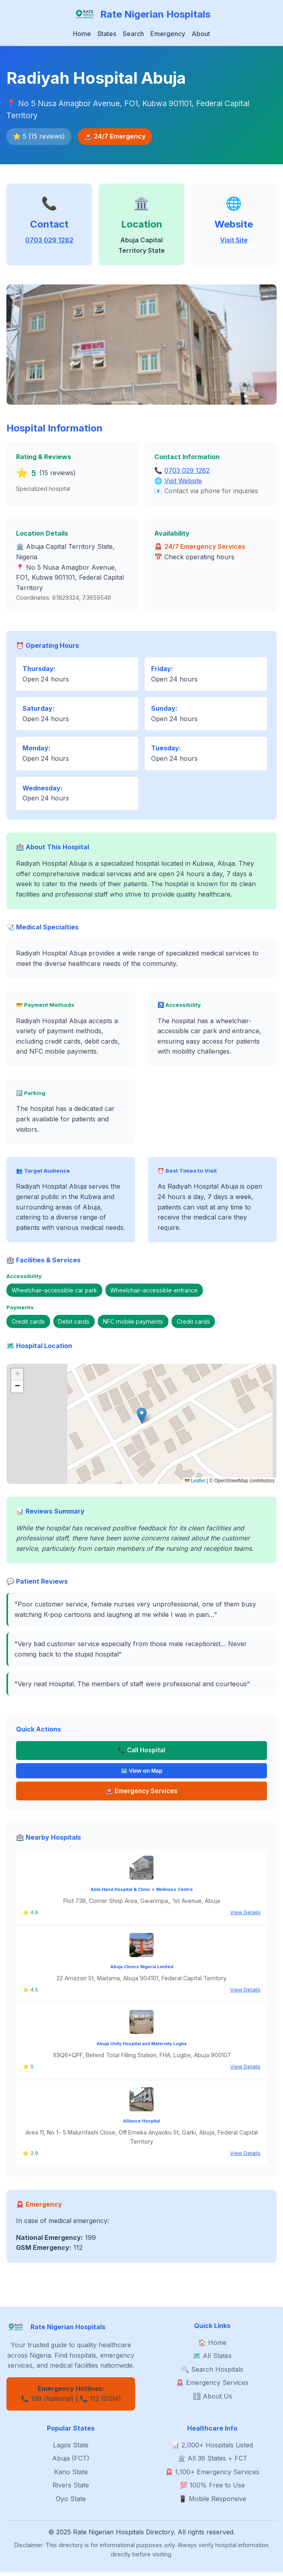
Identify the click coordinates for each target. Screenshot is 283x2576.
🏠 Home (212, 2346)
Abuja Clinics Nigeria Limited (141, 1970)
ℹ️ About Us (212, 2400)
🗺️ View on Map (141, 1773)
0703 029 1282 (49, 240)
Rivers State (71, 2489)
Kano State (71, 2476)
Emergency (167, 34)
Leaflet (195, 1481)
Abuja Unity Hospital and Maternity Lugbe (142, 2048)
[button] (142, 1415)
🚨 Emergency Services (212, 2387)
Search (133, 34)
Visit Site (234, 240)
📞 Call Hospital (141, 1751)
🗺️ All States (212, 2360)
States (106, 34)
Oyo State (71, 2503)
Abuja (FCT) (70, 2463)
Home (82, 34)
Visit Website (183, 481)
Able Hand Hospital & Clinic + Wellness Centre (142, 1893)
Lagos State (71, 2449)
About (201, 34)
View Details (245, 1917)
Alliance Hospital (141, 2125)
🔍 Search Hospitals (212, 2373)
